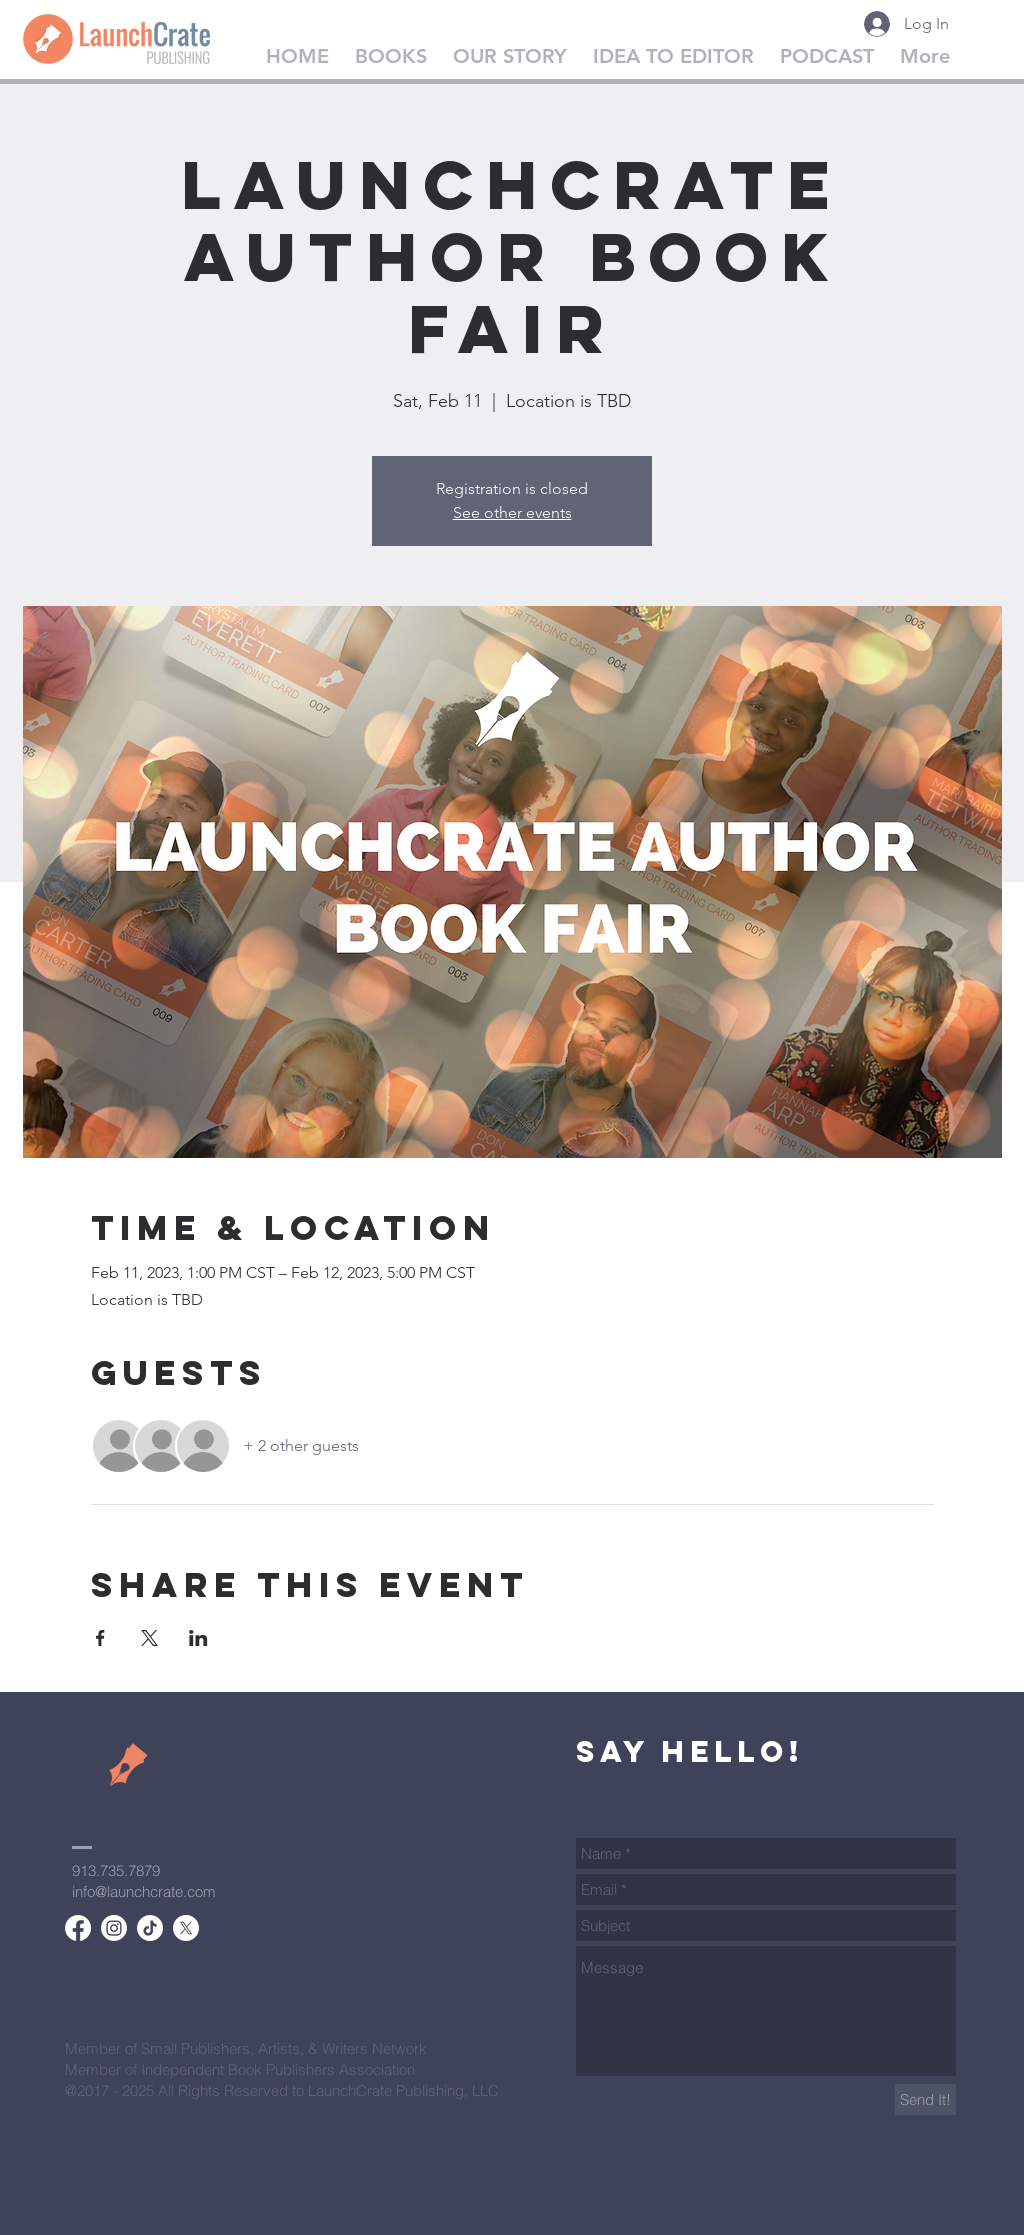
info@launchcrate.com (144, 1891)
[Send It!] (925, 2099)
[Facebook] (78, 1928)
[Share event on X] (149, 1638)
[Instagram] (114, 1928)
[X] (186, 1928)
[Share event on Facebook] (100, 1638)
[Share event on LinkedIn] (198, 1638)
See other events (512, 512)
